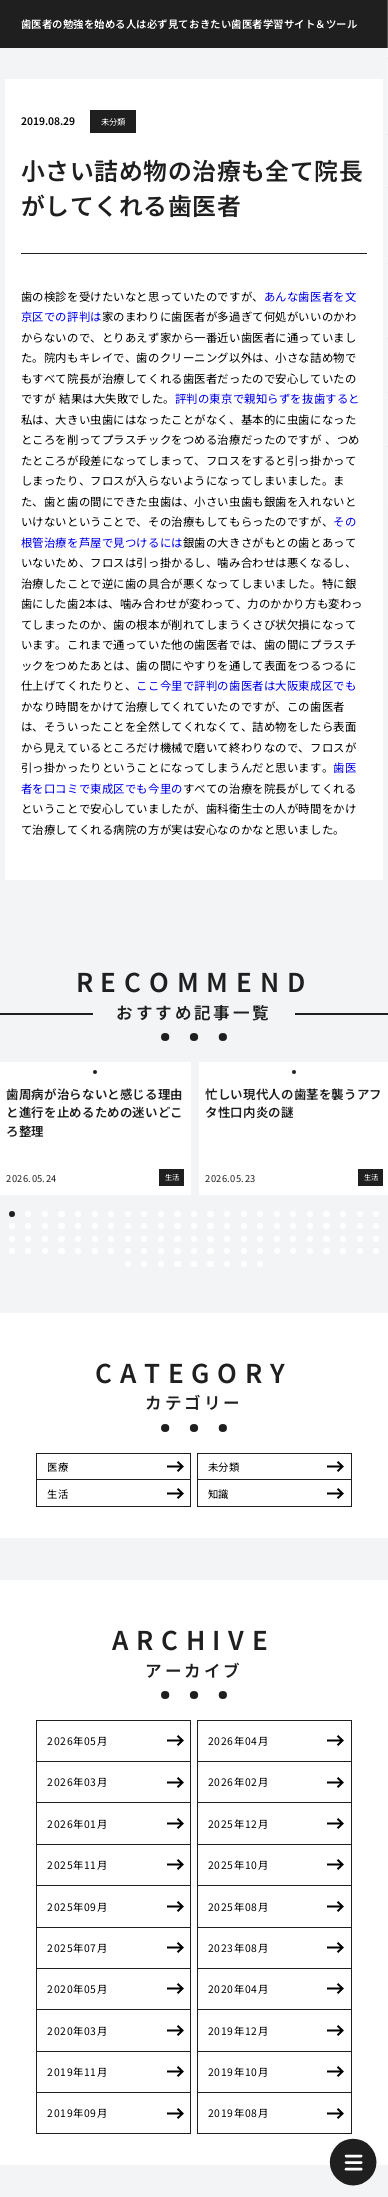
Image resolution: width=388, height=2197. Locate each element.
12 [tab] (194, 1214)
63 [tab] (277, 1239)
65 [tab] (310, 1239)
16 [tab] (260, 1214)
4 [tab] (61, 1214)
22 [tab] (360, 1214)
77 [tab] (128, 1251)
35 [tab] (194, 1226)
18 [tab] (293, 1214)
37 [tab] (227, 1226)
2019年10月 (238, 2071)
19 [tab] (310, 1214)
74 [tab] (78, 1251)
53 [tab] (111, 1239)
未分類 (113, 121)
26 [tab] (45, 1226)
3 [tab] (45, 1214)
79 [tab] (161, 1251)
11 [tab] (177, 1214)
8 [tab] (128, 1214)
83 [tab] (227, 1251)
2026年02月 (238, 1781)
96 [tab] (177, 1264)
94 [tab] (144, 1264)
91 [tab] (360, 1251)
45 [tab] (360, 1226)
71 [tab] (28, 1251)
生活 (57, 1493)
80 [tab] (177, 1251)
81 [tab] (194, 1251)
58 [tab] (194, 1239)
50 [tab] (61, 1239)
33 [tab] (161, 1226)
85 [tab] (260, 1251)
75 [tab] (95, 1251)
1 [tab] (12, 1214)
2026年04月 (238, 1740)
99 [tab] (227, 1264)
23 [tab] (376, 1214)
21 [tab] (343, 1214)
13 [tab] (210, 1214)
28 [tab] (78, 1226)
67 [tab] (343, 1239)
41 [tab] (293, 1226)
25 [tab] (28, 1226)
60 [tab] (227, 1239)
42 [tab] (310, 1226)
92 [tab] (376, 1251)
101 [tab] (260, 1264)
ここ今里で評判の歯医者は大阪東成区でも (246, 685)
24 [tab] (12, 1226)
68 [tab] (360, 1239)
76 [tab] (111, 1251)
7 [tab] (111, 1214)
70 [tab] (12, 1251)
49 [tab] (45, 1239)
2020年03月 (77, 2030)
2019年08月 (238, 2112)
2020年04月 (238, 1988)
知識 (218, 1493)
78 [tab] (144, 1251)
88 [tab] (310, 1251)
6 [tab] (95, 1214)
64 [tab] (293, 1239)
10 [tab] (161, 1214)
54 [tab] (128, 1239)
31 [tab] (128, 1226)
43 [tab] (326, 1226)
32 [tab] (144, 1226)
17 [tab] (277, 1214)
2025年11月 (77, 1864)
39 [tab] (260, 1226)
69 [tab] (376, 1239)
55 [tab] (144, 1239)
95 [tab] (161, 1264)
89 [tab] (326, 1251)
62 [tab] (260, 1239)
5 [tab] (78, 1214)
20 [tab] (326, 1214)
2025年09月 (77, 1906)
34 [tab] (177, 1226)
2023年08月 (238, 1947)
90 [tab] (343, 1251)
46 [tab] (376, 1226)
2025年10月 (238, 1864)
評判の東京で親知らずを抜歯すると (267, 398)
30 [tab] (111, 1226)
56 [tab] (161, 1239)
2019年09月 (77, 2112)
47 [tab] (12, 1239)
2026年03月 (77, 1781)
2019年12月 (238, 2030)
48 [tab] (28, 1239)
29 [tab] (95, 1226)
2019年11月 (77, 2071)
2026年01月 (77, 1823)
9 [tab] (144, 1214)
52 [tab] (95, 1239)
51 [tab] (78, 1239)
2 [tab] (28, 1214)
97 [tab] (194, 1264)
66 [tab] (326, 1239)
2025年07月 (77, 1947)
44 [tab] (343, 1226)
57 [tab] (177, 1239)
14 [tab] (227, 1214)
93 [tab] (128, 1264)
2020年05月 (77, 1988)
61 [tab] (244, 1239)
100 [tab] (244, 1264)
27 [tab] (61, 1226)
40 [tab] (277, 1226)
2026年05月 (77, 1740)
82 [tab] (210, 1251)
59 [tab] (210, 1239)
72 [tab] (45, 1251)
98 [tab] (210, 1264)
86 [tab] (277, 1251)
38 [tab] (244, 1226)
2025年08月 (238, 1906)
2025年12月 (238, 1823)
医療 (57, 1466)
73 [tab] (61, 1251)
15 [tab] (244, 1214)
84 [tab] (244, 1251)
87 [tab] (293, 1251)
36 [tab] (210, 1226)
